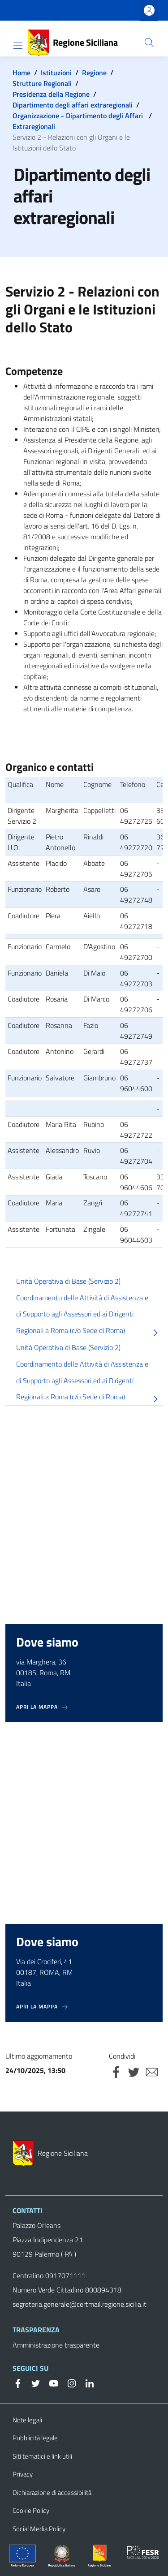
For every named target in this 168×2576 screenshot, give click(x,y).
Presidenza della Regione (51, 94)
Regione (94, 72)
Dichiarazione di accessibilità (52, 2492)
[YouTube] (50, 2382)
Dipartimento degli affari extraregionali (73, 104)
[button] (149, 42)
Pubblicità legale (35, 2438)
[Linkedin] (86, 2382)
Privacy (23, 2474)
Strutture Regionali (42, 83)
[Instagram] (68, 2382)
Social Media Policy (39, 2529)
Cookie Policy (31, 2510)
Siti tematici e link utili (42, 2456)
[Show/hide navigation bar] (18, 45)
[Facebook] (18, 2382)
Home (21, 72)
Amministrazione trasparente (56, 2344)
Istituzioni (56, 72)
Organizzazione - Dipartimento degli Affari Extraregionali (78, 121)
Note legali (27, 2420)
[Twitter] (32, 2382)
